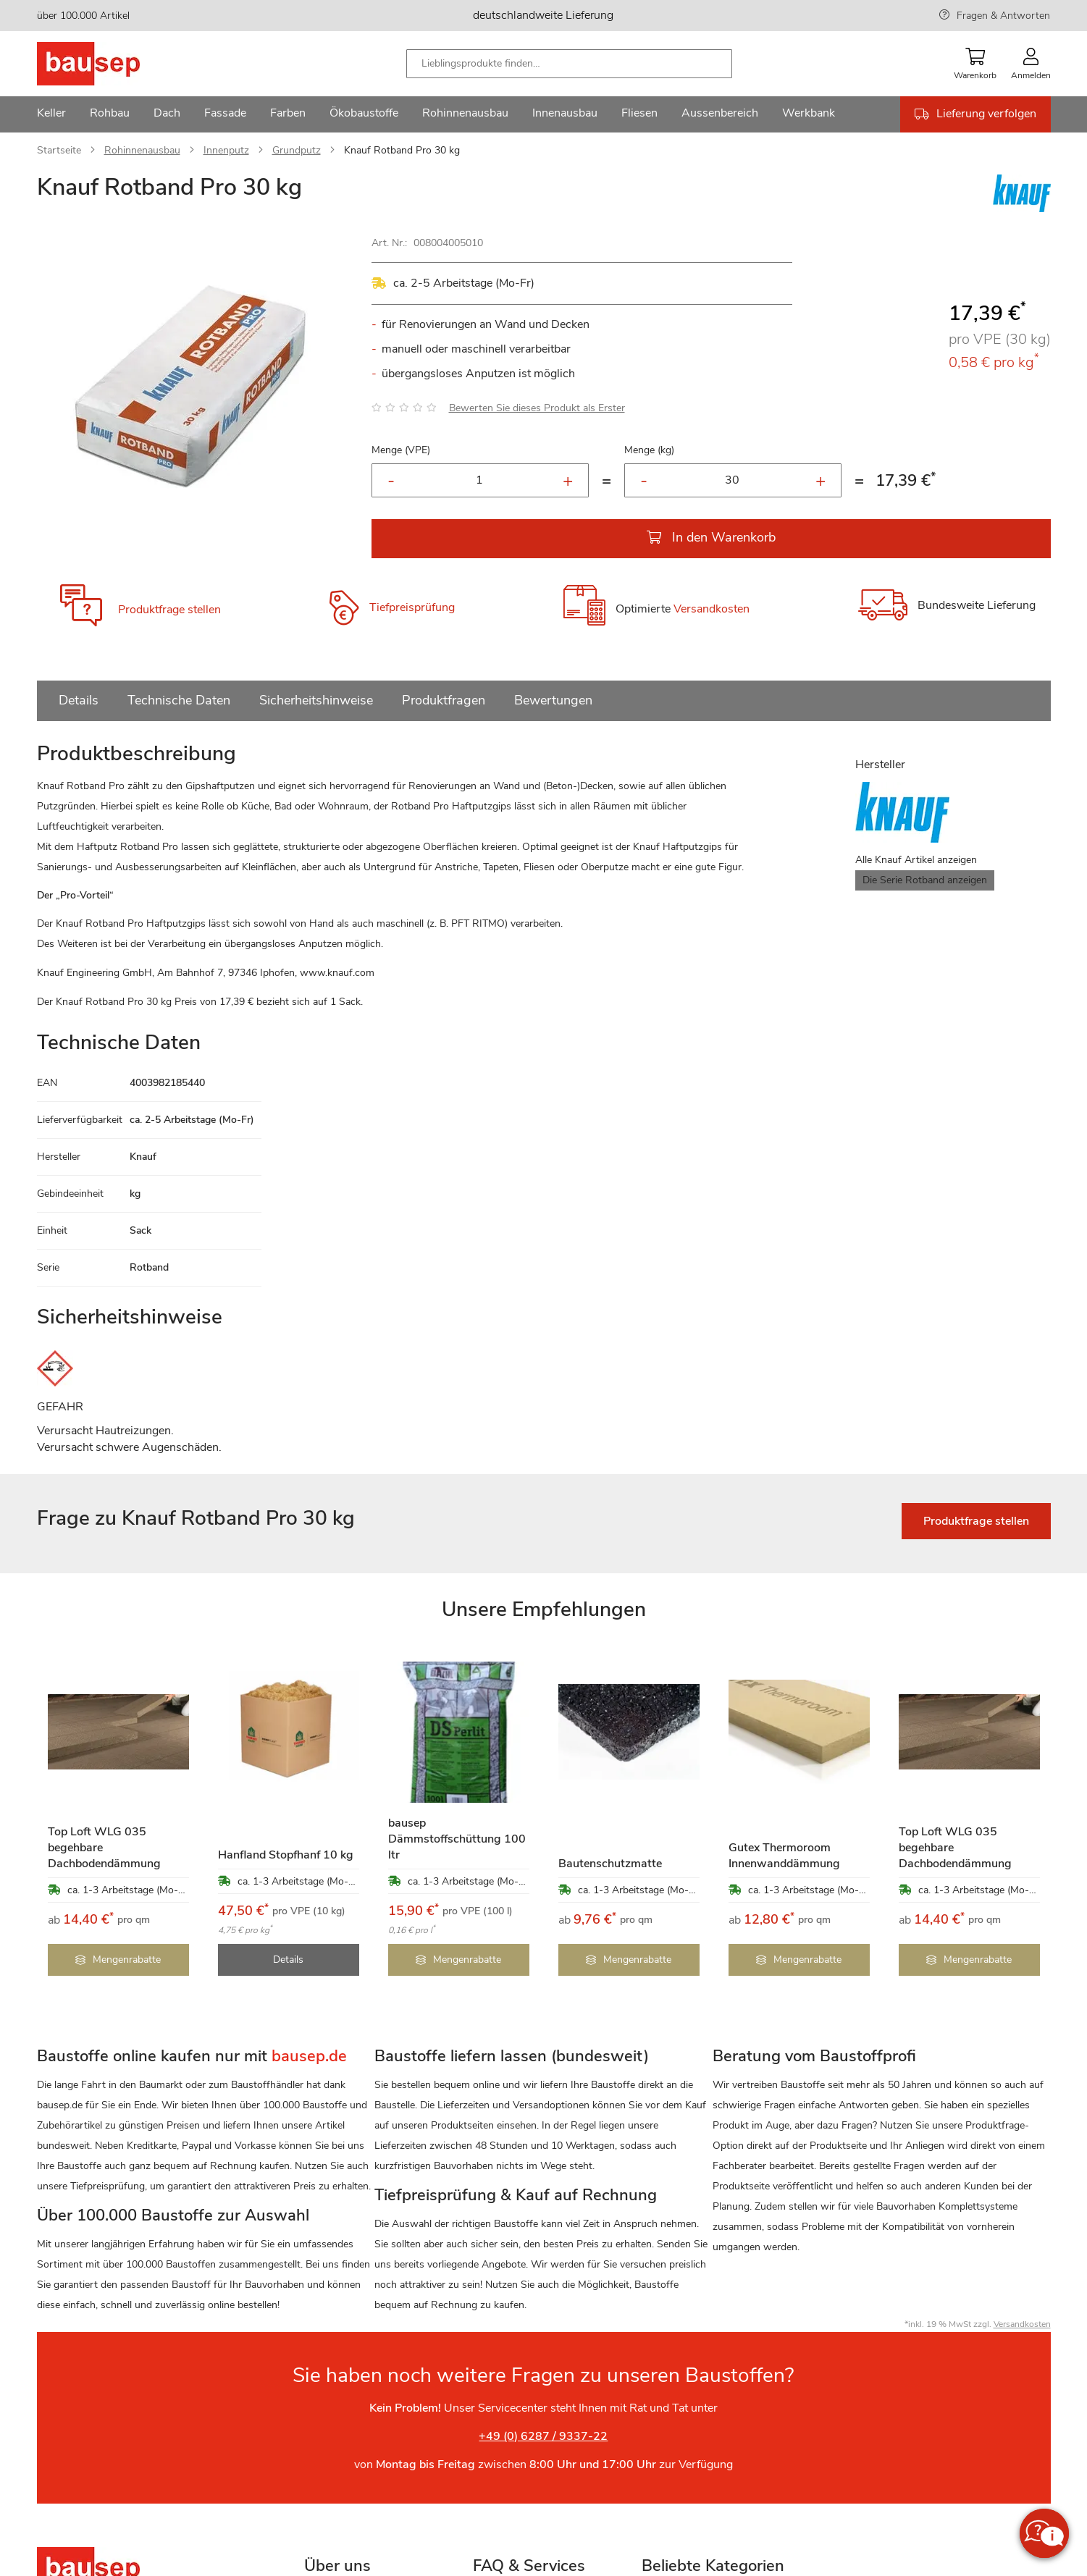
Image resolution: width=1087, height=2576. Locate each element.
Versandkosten (711, 610)
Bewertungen (553, 700)
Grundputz (296, 150)
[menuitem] (51, 114)
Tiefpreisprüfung (412, 607)
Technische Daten (178, 700)
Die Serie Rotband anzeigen (925, 880)
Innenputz (226, 150)
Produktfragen (443, 700)
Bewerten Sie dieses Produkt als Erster (537, 408)
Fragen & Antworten (1003, 15)
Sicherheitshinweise (316, 700)
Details (78, 700)
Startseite (59, 150)
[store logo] (111, 63)
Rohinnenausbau (142, 150)
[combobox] (569, 63)
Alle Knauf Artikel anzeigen (916, 860)
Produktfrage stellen (169, 610)
